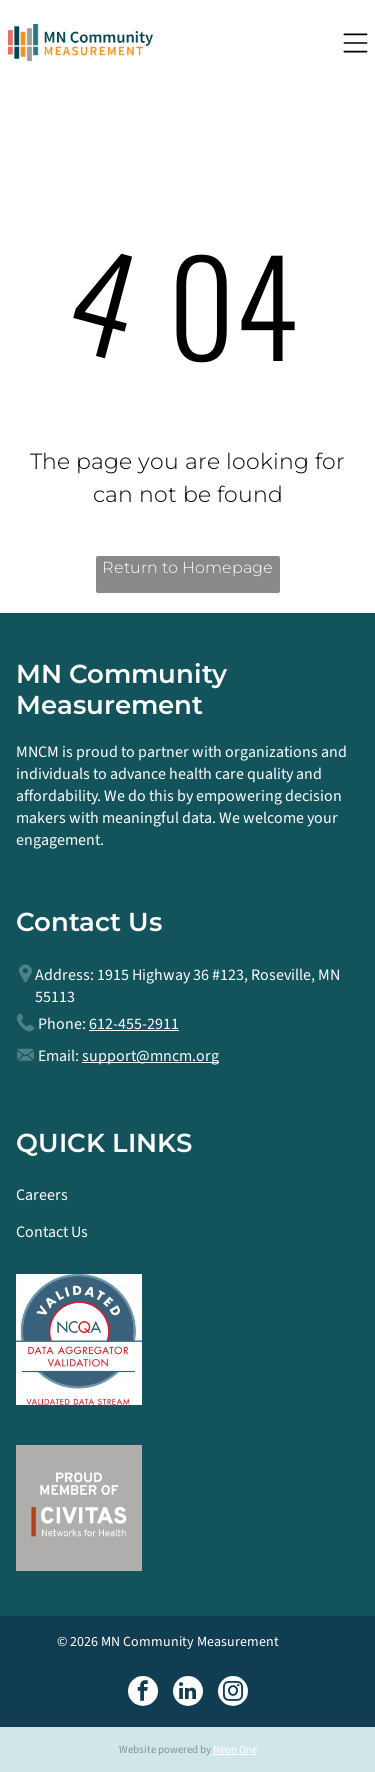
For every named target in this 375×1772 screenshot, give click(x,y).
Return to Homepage (187, 567)
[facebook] (143, 1693)
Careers (42, 1195)
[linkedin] (188, 1693)
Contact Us (52, 1232)
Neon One (235, 1749)
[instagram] (233, 1693)
